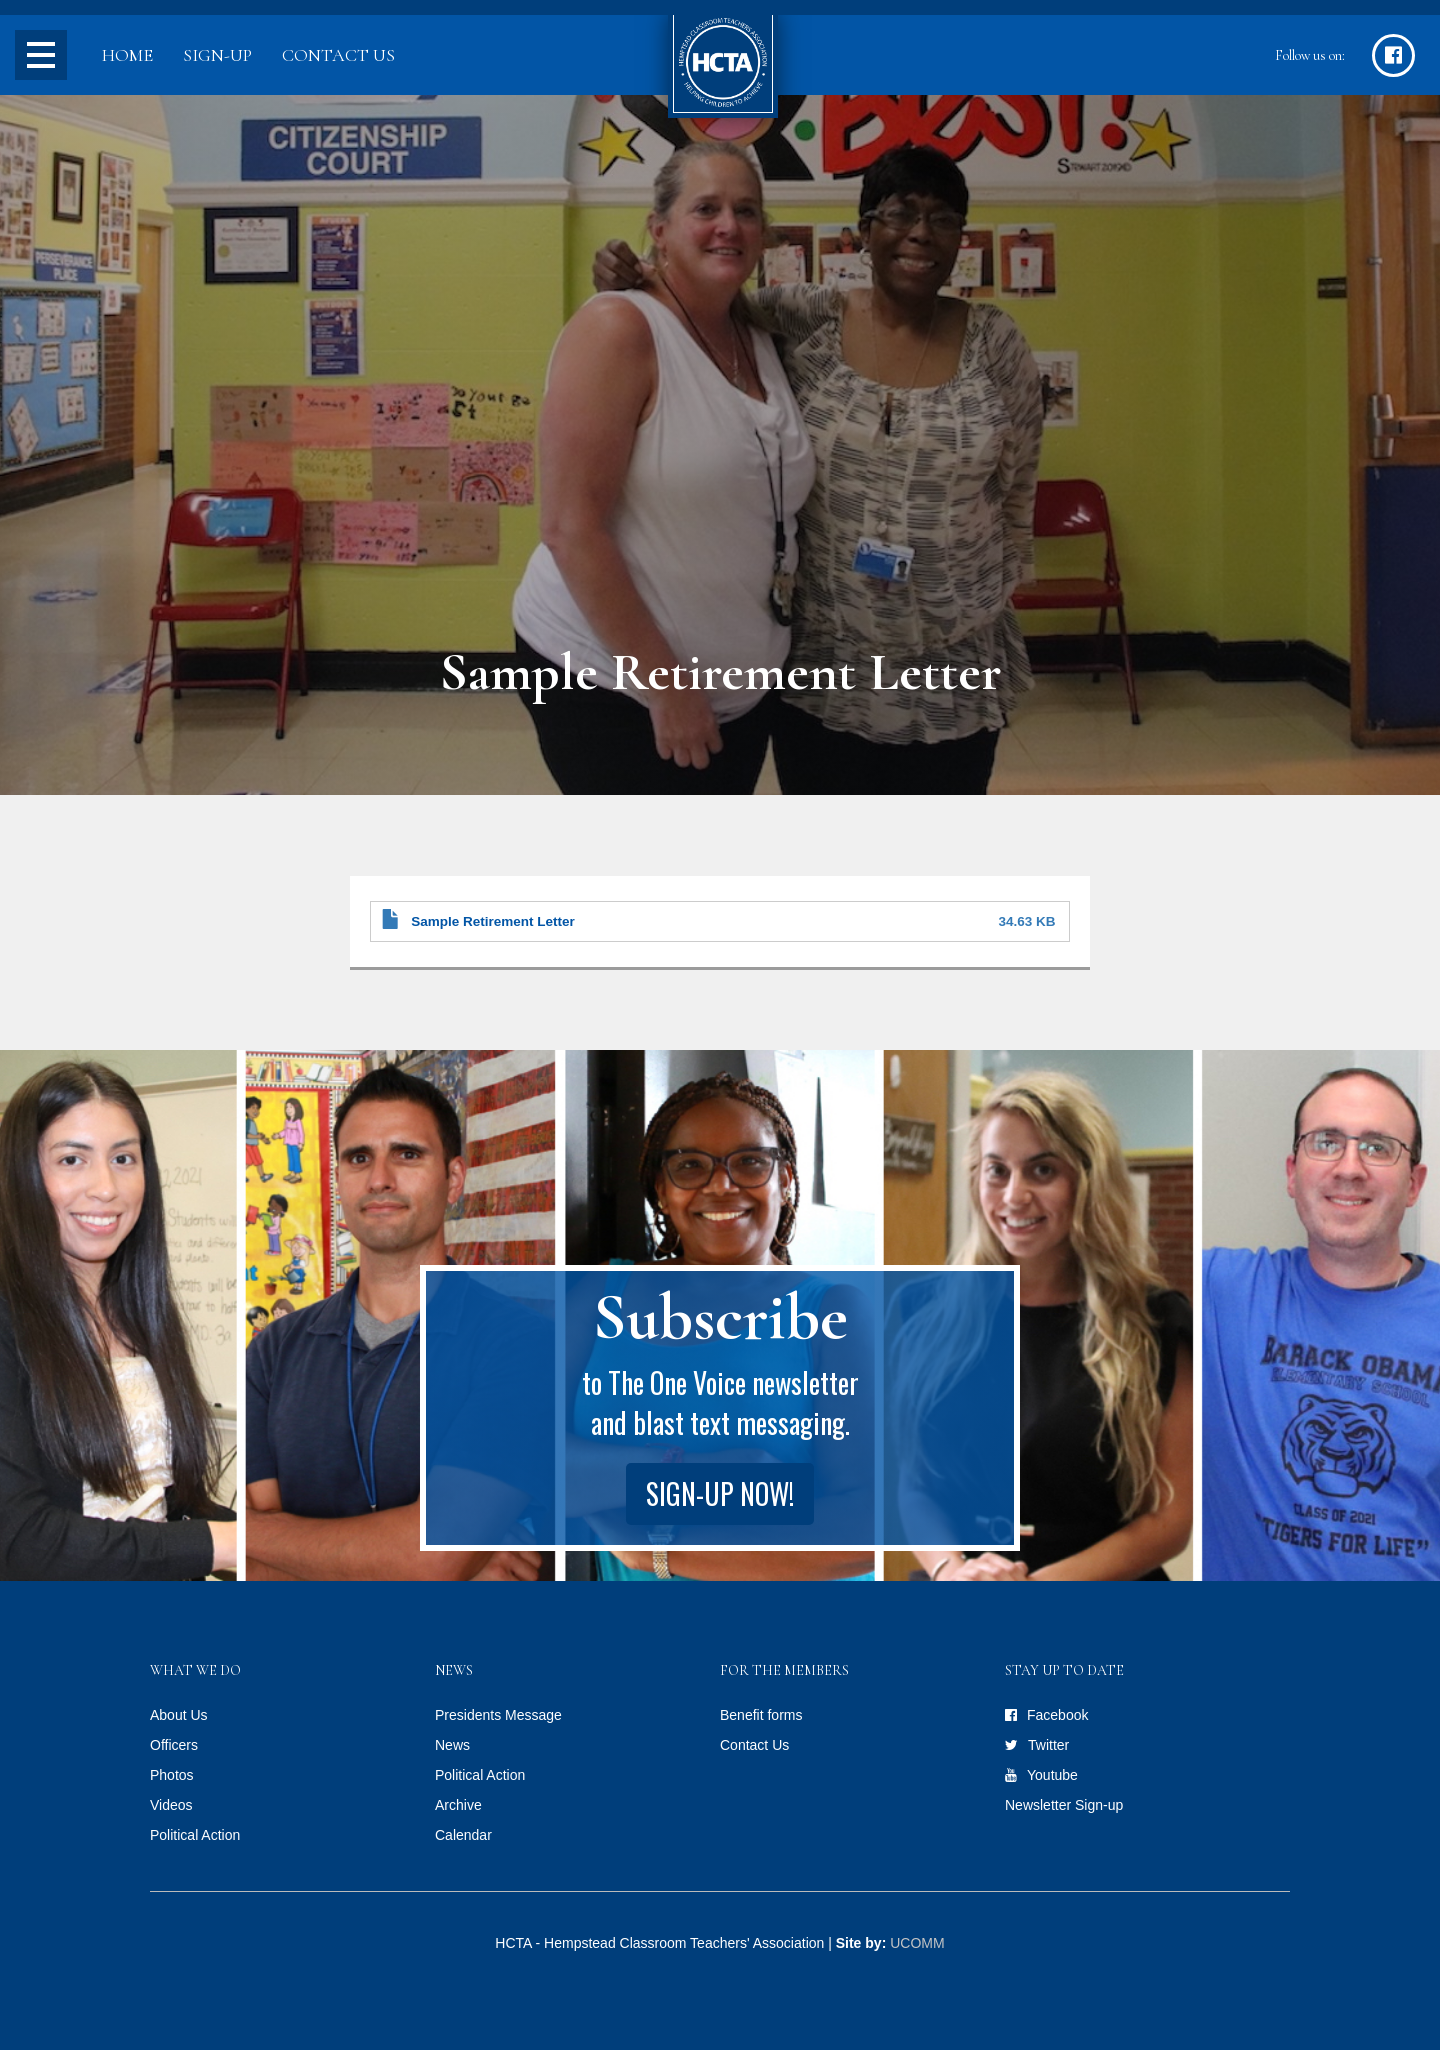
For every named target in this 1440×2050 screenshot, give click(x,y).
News (452, 1745)
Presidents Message (498, 1715)
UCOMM (917, 1943)
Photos (172, 1775)
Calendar (463, 1835)
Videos (171, 1805)
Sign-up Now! (720, 1493)
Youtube (1052, 1775)
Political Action (195, 1835)
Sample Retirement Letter (493, 921)
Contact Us (338, 55)
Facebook (1057, 1715)
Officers (174, 1745)
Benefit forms (761, 1715)
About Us (179, 1715)
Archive (458, 1805)
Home (127, 55)
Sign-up (217, 55)
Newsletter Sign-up (1064, 1805)
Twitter (1048, 1745)
